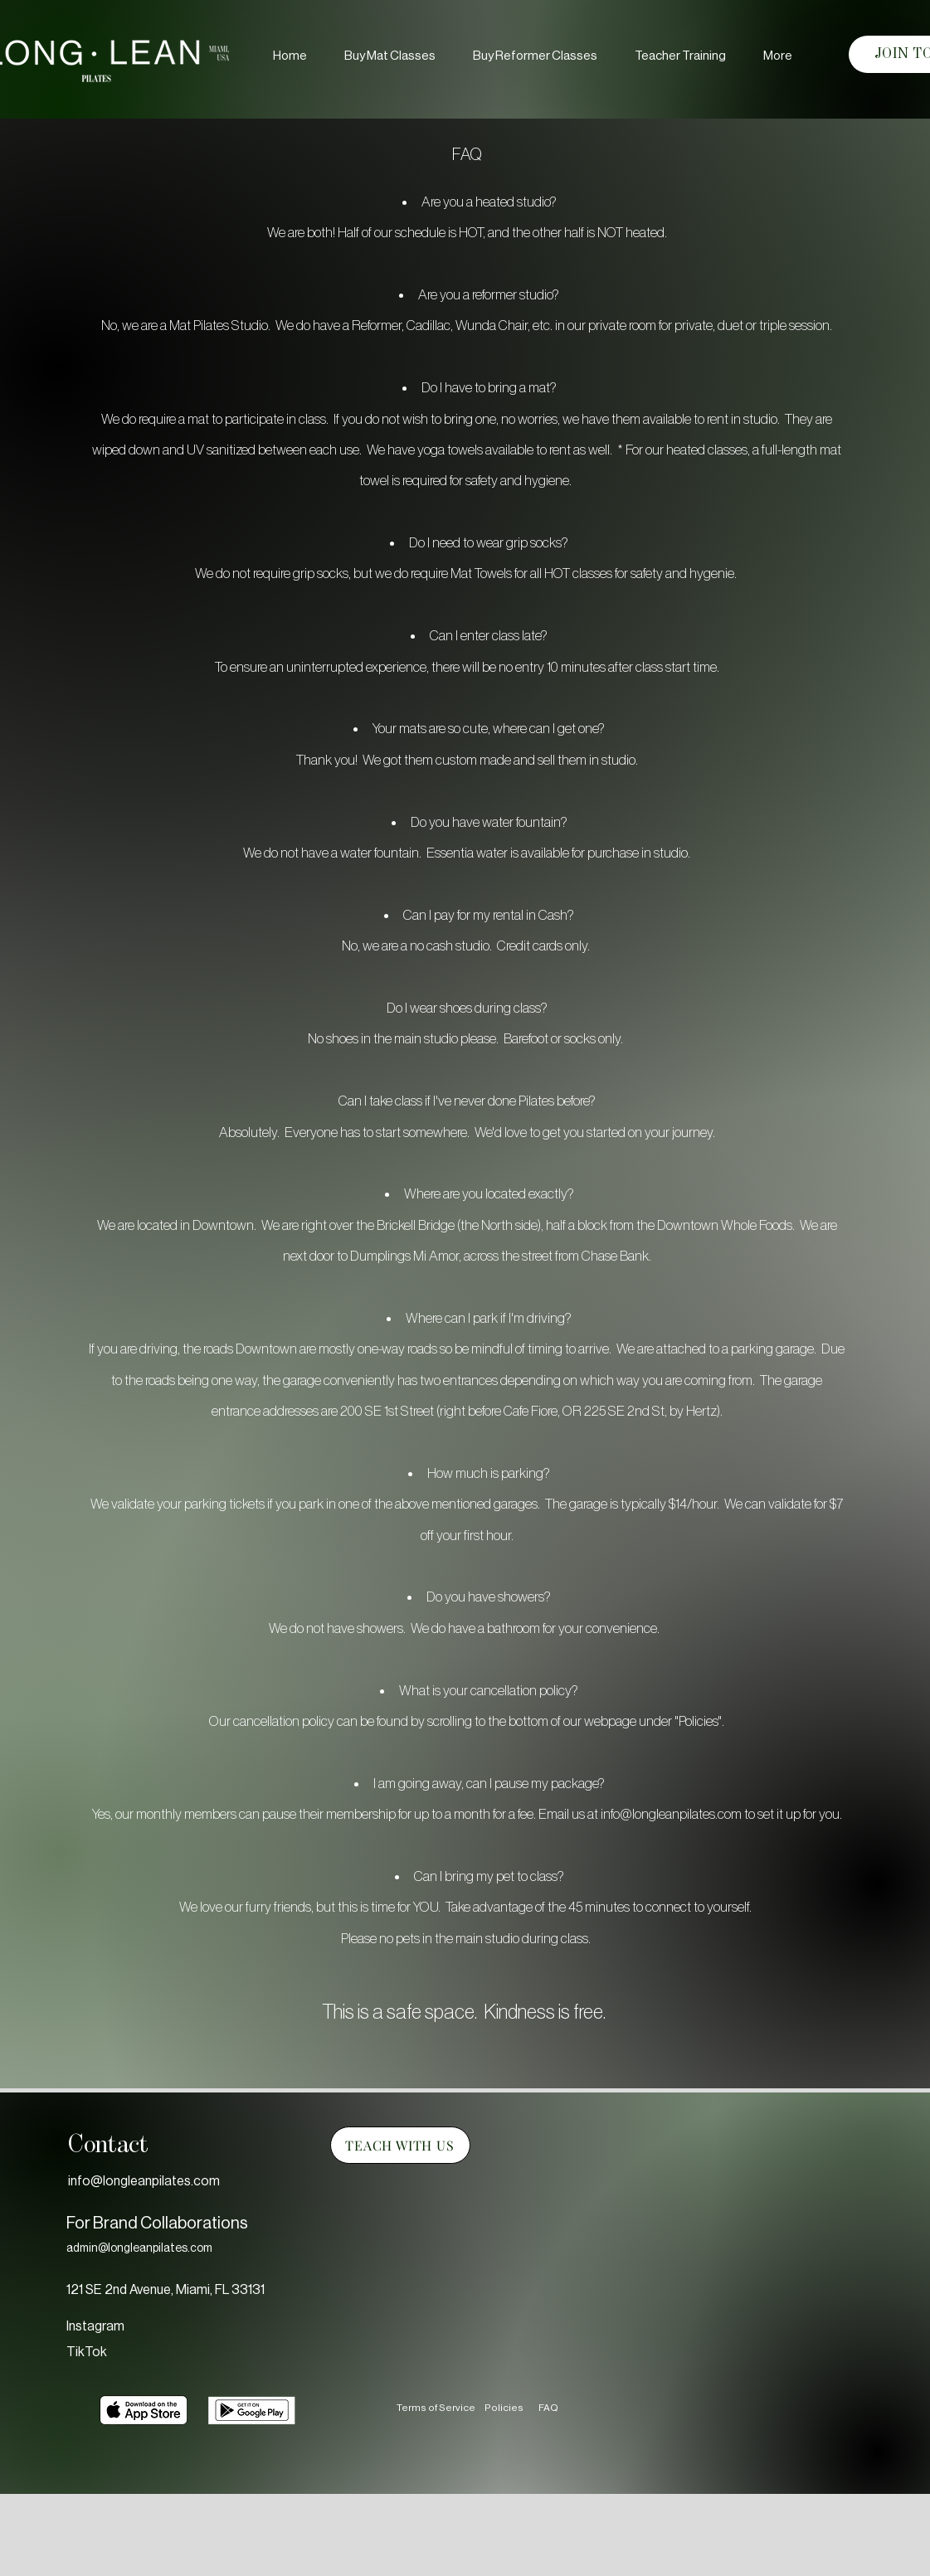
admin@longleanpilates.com (139, 2248)
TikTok (86, 2352)
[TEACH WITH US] (400, 2145)
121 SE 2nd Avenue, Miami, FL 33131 (165, 2290)
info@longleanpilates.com (671, 1814)
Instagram (95, 2326)
